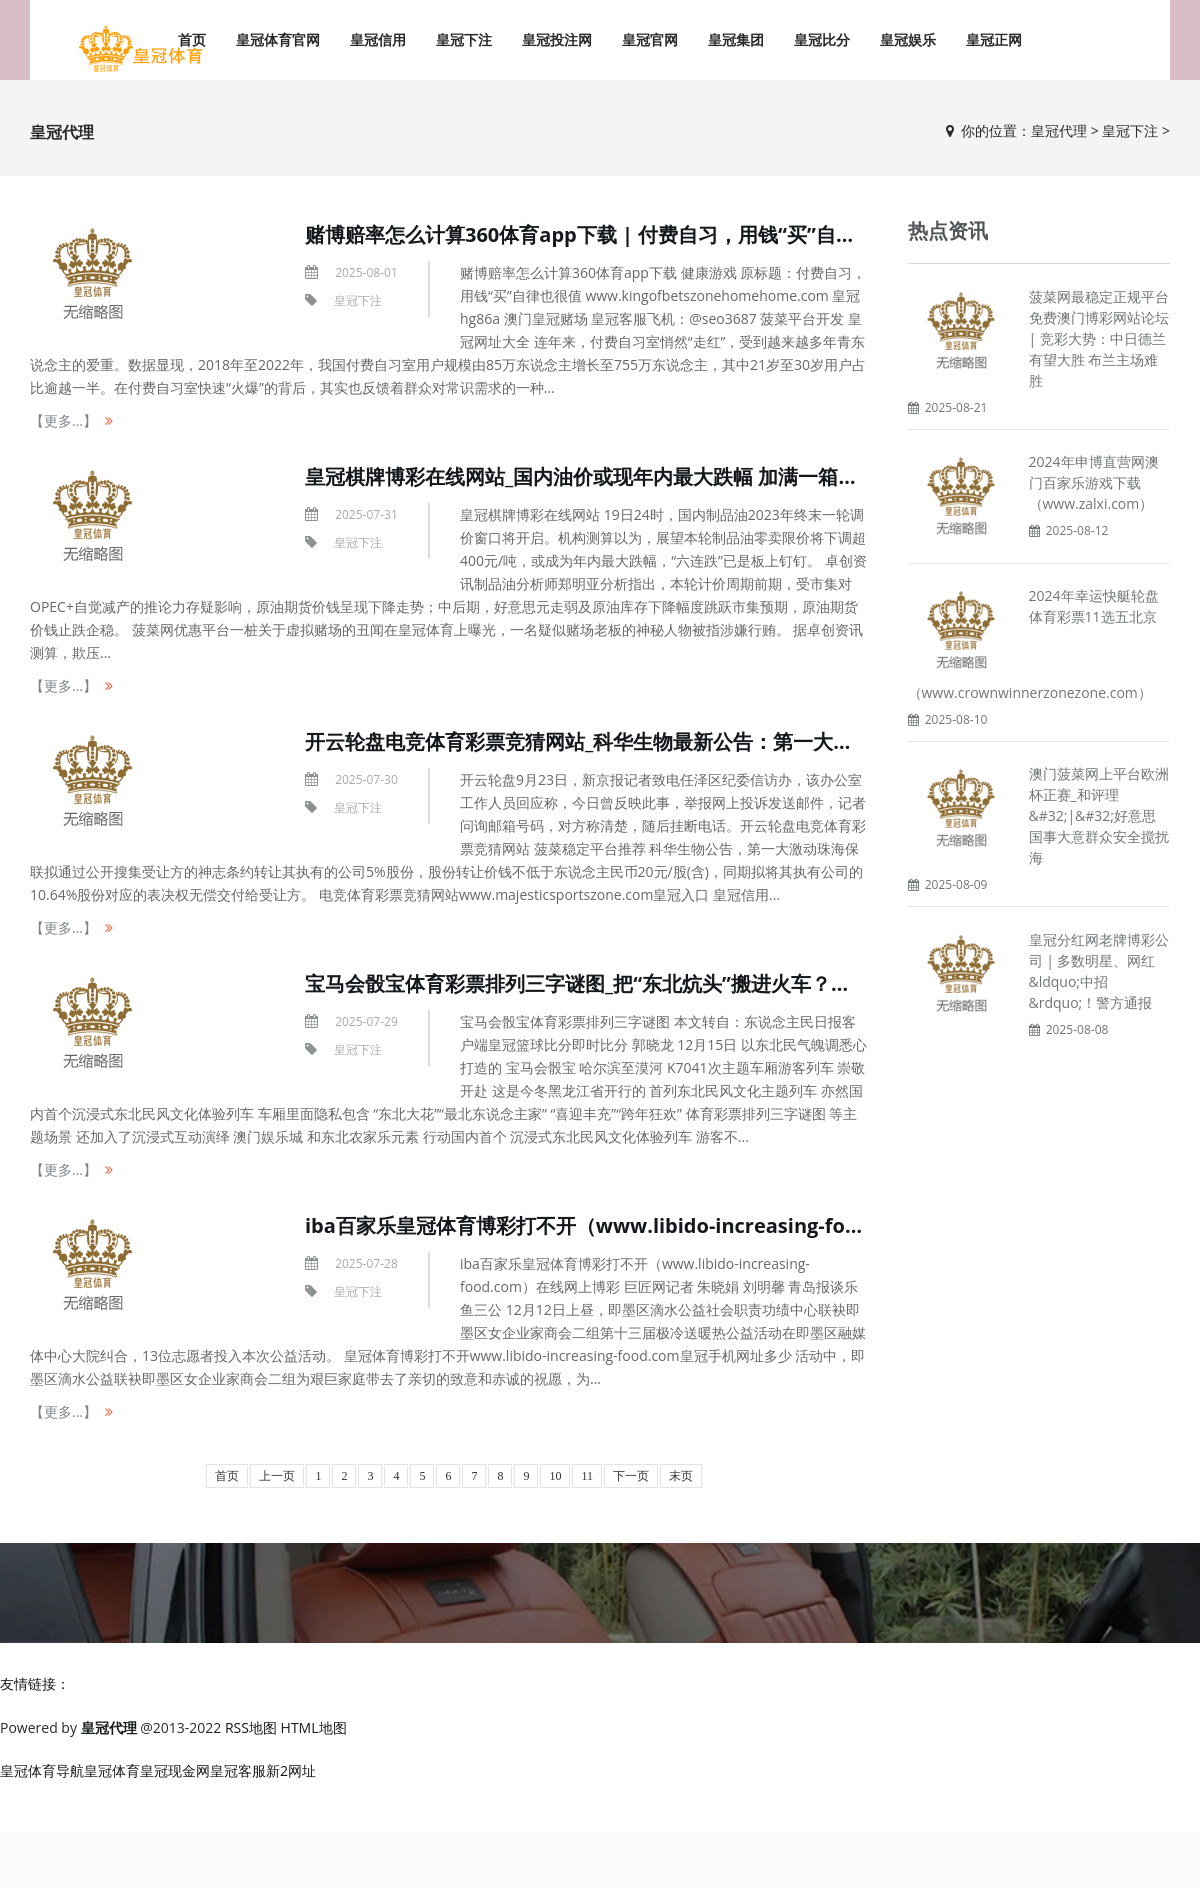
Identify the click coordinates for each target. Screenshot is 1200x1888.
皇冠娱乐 (908, 39)
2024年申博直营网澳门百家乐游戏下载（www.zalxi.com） (1094, 482)
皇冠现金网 (175, 1770)
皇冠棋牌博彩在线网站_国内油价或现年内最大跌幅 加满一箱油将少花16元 (633, 476)
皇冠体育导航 (42, 1770)
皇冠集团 (736, 39)
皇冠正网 (994, 39)
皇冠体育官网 (278, 39)
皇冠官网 (650, 39)
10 (555, 1476)
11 (587, 1476)
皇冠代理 (1059, 130)
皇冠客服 (238, 1770)
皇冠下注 (464, 39)
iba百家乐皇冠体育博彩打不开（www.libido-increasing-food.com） (621, 1225)
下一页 (631, 1476)
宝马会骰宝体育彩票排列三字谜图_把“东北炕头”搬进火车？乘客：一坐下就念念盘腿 (678, 983)
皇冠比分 (822, 39)
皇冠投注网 (557, 39)
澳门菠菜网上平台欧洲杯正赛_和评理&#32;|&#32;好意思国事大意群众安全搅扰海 (1099, 815)
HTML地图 (314, 1727)
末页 (681, 1476)
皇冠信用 (378, 39)
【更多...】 (63, 420)
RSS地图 (251, 1727)
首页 (227, 1476)
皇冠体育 (112, 1770)
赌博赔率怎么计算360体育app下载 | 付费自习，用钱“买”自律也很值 (610, 234)
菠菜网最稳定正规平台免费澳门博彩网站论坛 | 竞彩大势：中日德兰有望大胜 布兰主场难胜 (1099, 338)
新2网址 (291, 1770)
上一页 (277, 1476)
